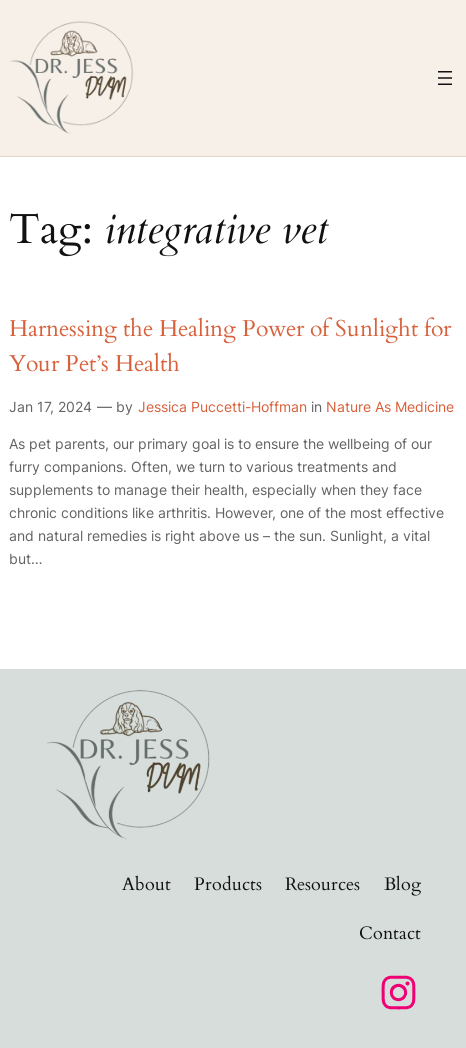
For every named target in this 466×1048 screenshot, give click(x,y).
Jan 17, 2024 (50, 406)
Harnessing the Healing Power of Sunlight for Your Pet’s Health (230, 346)
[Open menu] (445, 78)
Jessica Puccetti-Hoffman (222, 406)
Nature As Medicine (390, 406)
